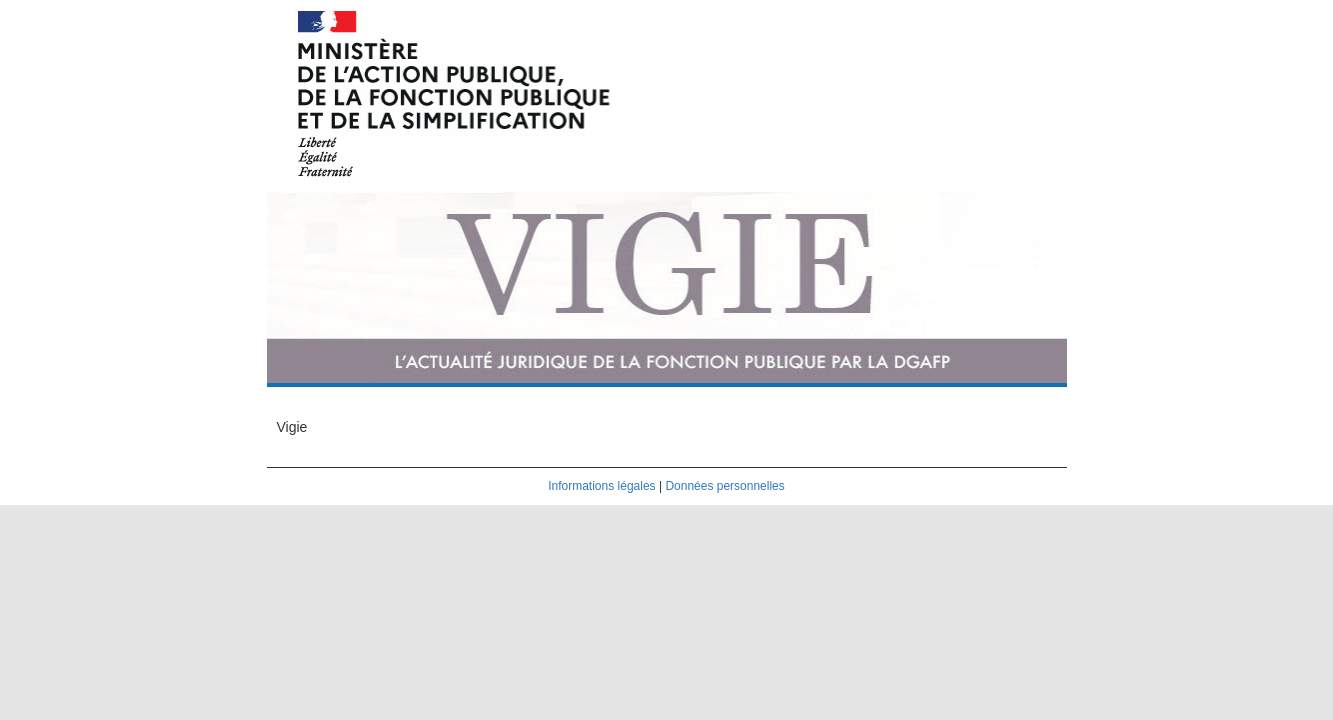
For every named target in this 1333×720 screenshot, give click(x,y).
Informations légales (601, 486)
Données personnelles (724, 486)
